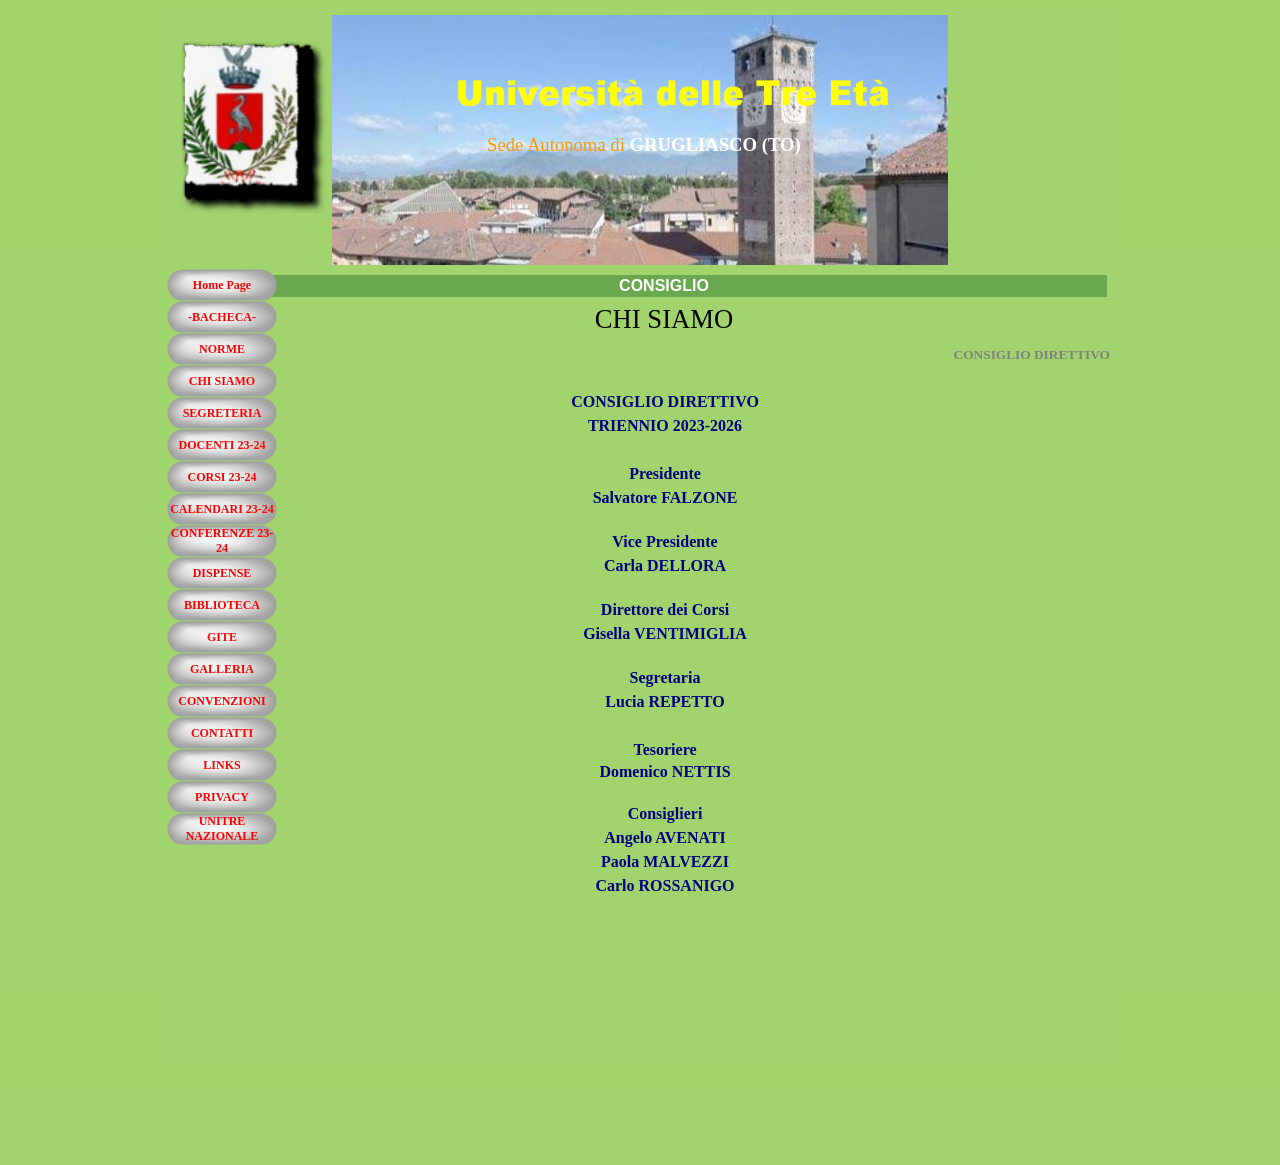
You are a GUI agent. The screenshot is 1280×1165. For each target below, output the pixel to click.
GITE (222, 637)
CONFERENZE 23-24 (222, 540)
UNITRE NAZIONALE (222, 828)
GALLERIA (222, 669)
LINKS (221, 765)
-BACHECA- (222, 317)
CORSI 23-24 (221, 477)
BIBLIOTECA (222, 605)
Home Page (222, 285)
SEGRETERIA (222, 413)
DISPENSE (222, 573)
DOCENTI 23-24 (221, 445)
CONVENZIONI (221, 701)
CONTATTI (222, 733)
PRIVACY (222, 797)
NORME (222, 349)
